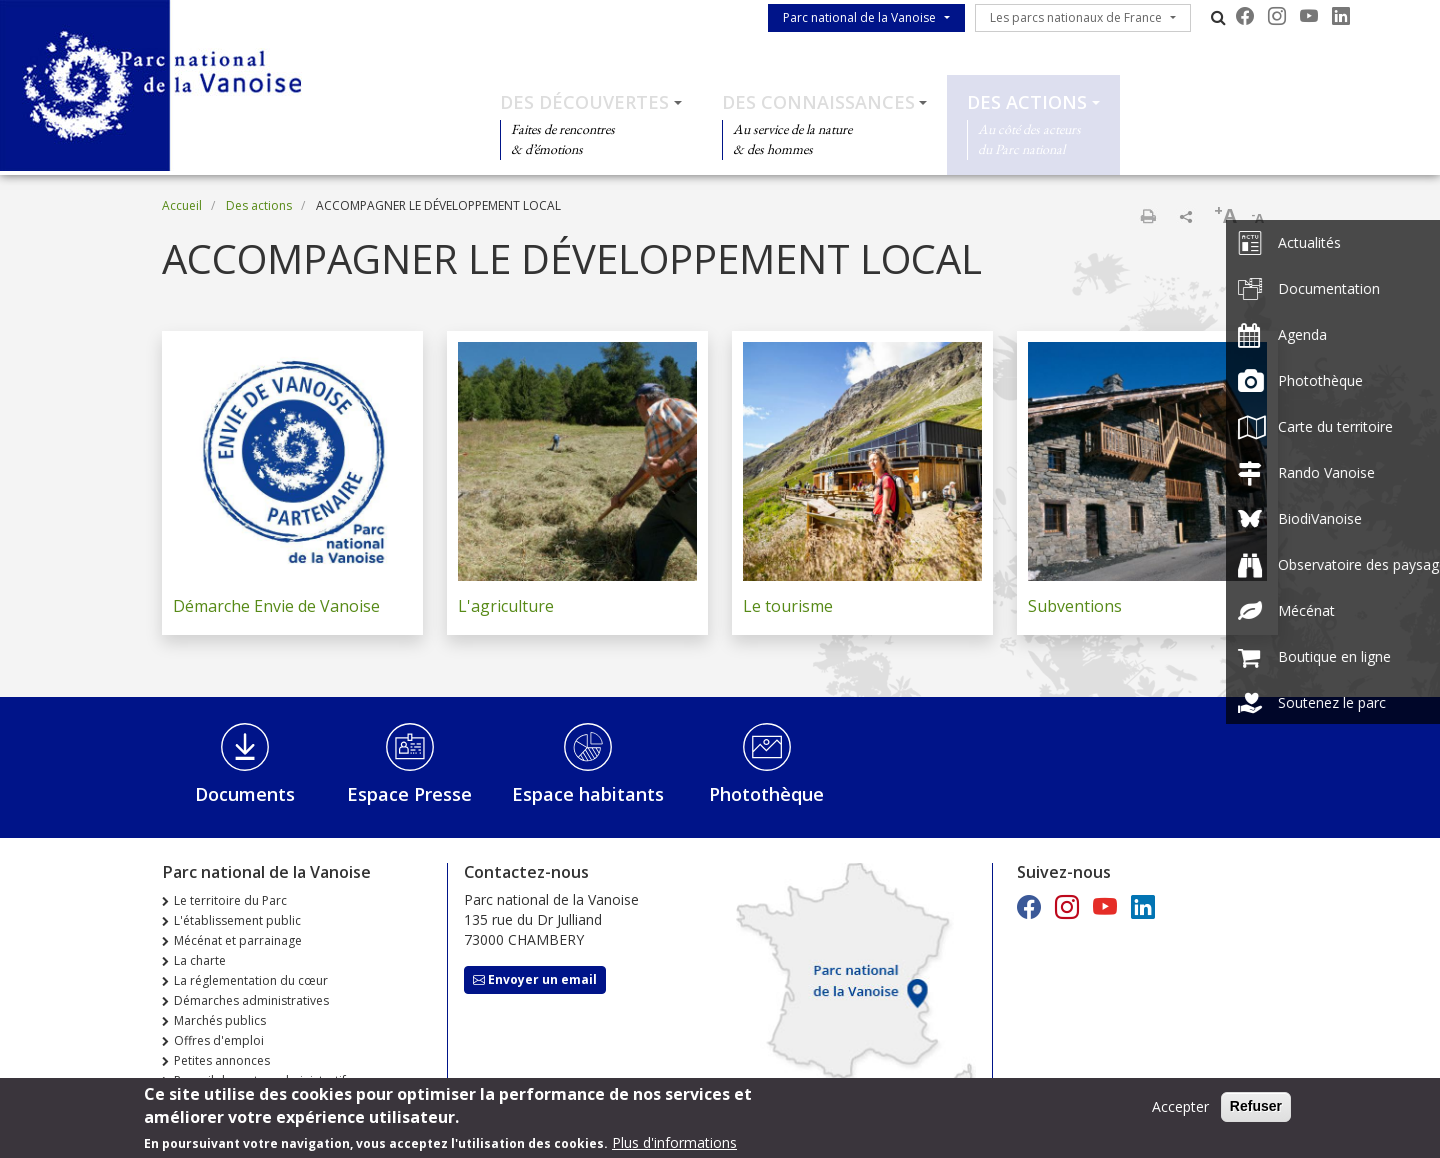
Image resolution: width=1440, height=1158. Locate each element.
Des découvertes (584, 102)
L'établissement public (237, 920)
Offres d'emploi (219, 1040)
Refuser (1256, 1112)
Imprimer (1148, 216)
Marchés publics (220, 1020)
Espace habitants (588, 794)
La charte (200, 960)
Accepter (1180, 1112)
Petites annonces (222, 1060)
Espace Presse (409, 794)
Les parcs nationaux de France (1076, 17)
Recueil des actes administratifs (263, 1080)
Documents (245, 794)
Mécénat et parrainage (238, 940)
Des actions (1027, 102)
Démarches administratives (251, 1000)
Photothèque (766, 794)
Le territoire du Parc (230, 900)
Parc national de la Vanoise (859, 17)
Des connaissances (818, 102)
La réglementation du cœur (251, 980)
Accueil (182, 205)
